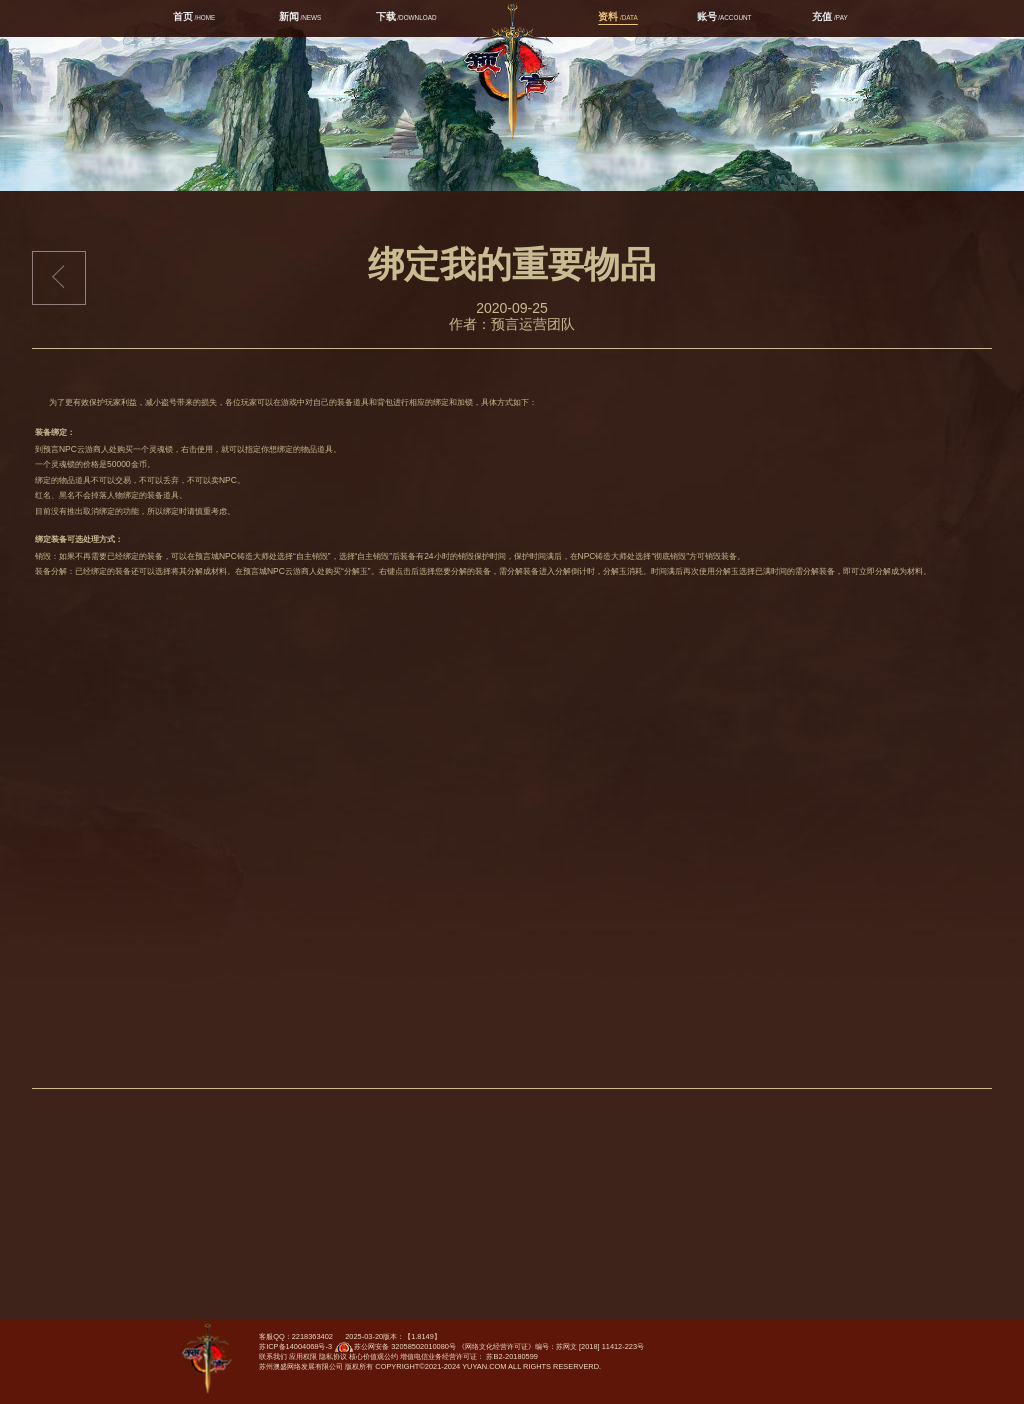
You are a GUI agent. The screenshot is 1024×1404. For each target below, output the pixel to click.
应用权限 (303, 1356)
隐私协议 (333, 1356)
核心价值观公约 (373, 1356)
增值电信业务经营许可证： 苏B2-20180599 (469, 1356)
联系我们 (273, 1356)
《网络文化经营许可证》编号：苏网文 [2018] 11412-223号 (551, 1346)
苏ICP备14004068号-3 (295, 1346)
